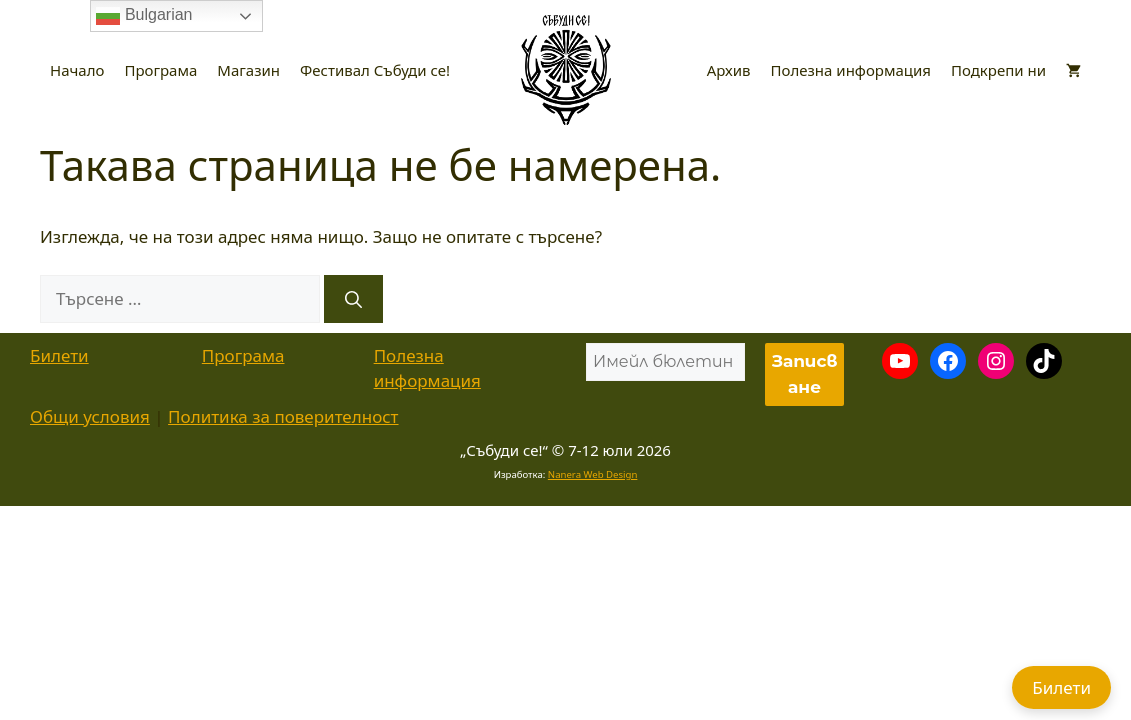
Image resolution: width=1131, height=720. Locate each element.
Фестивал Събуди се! (375, 70)
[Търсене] (353, 299)
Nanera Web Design (593, 474)
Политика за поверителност (283, 416)
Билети (59, 355)
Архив (729, 70)
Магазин (248, 70)
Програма (160, 70)
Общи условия (90, 416)
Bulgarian (144, 16)
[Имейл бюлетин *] (665, 362)
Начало (77, 70)
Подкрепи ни (998, 70)
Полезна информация (851, 70)
